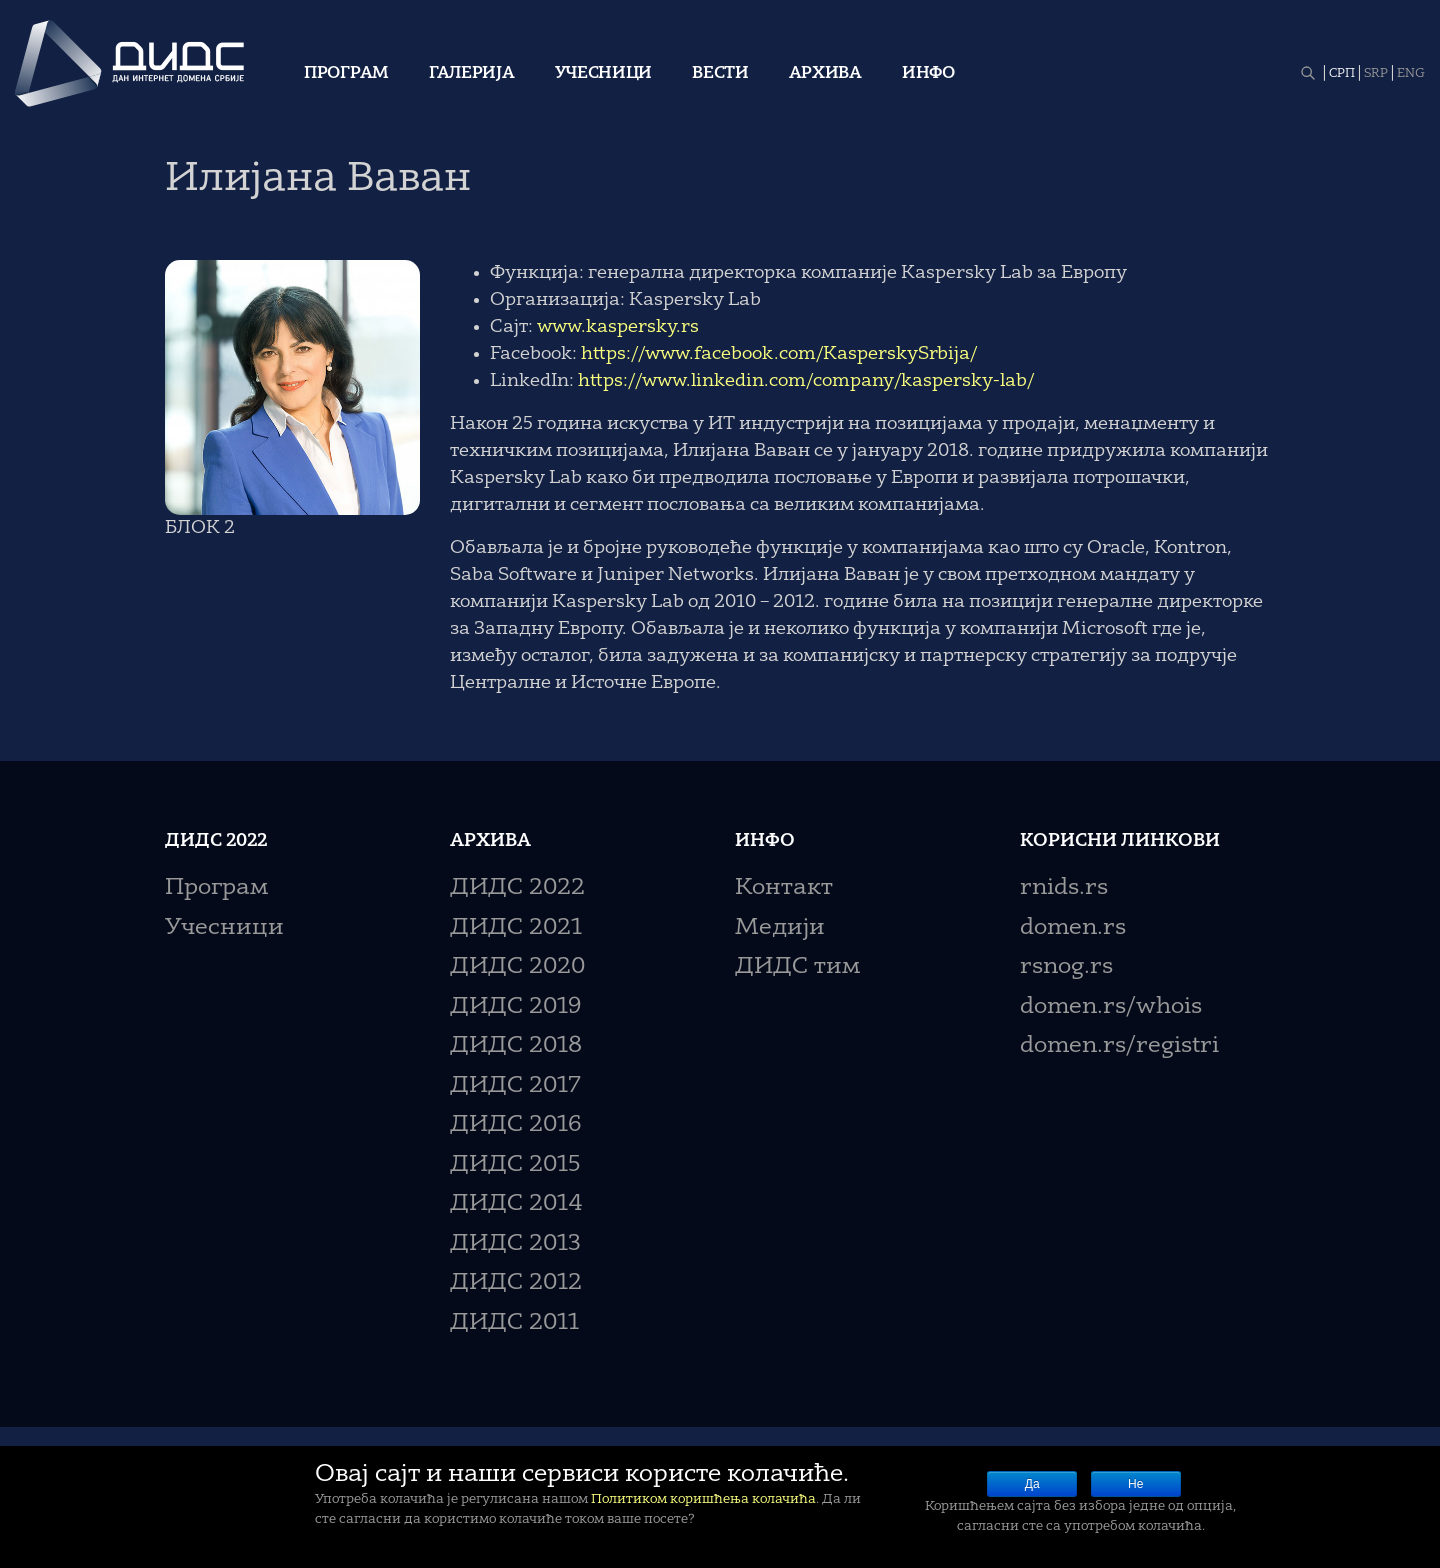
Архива (825, 74)
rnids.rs (1064, 888)
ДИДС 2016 (515, 1125)
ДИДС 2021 (516, 928)
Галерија (472, 74)
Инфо (928, 74)
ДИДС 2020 (517, 967)
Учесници (604, 74)
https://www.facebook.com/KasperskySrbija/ (779, 354)
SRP (1376, 74)
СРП (1342, 74)
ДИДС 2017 (515, 1086)
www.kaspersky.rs (618, 327)
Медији (780, 928)
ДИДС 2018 (516, 1046)
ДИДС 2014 (516, 1204)
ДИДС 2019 (515, 1007)
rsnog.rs (1066, 967)
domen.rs (1073, 928)
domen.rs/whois (1111, 1007)
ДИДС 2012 (516, 1283)
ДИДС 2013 (515, 1244)
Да (1032, 1484)
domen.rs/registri (1119, 1046)
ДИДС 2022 (517, 888)
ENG (1411, 74)
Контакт (784, 888)
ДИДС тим (797, 967)
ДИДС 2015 (515, 1165)
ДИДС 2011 (514, 1323)
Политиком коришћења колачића (703, 1499)
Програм (346, 74)
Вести (720, 74)
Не (1135, 1484)
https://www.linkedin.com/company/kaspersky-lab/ (806, 381)
